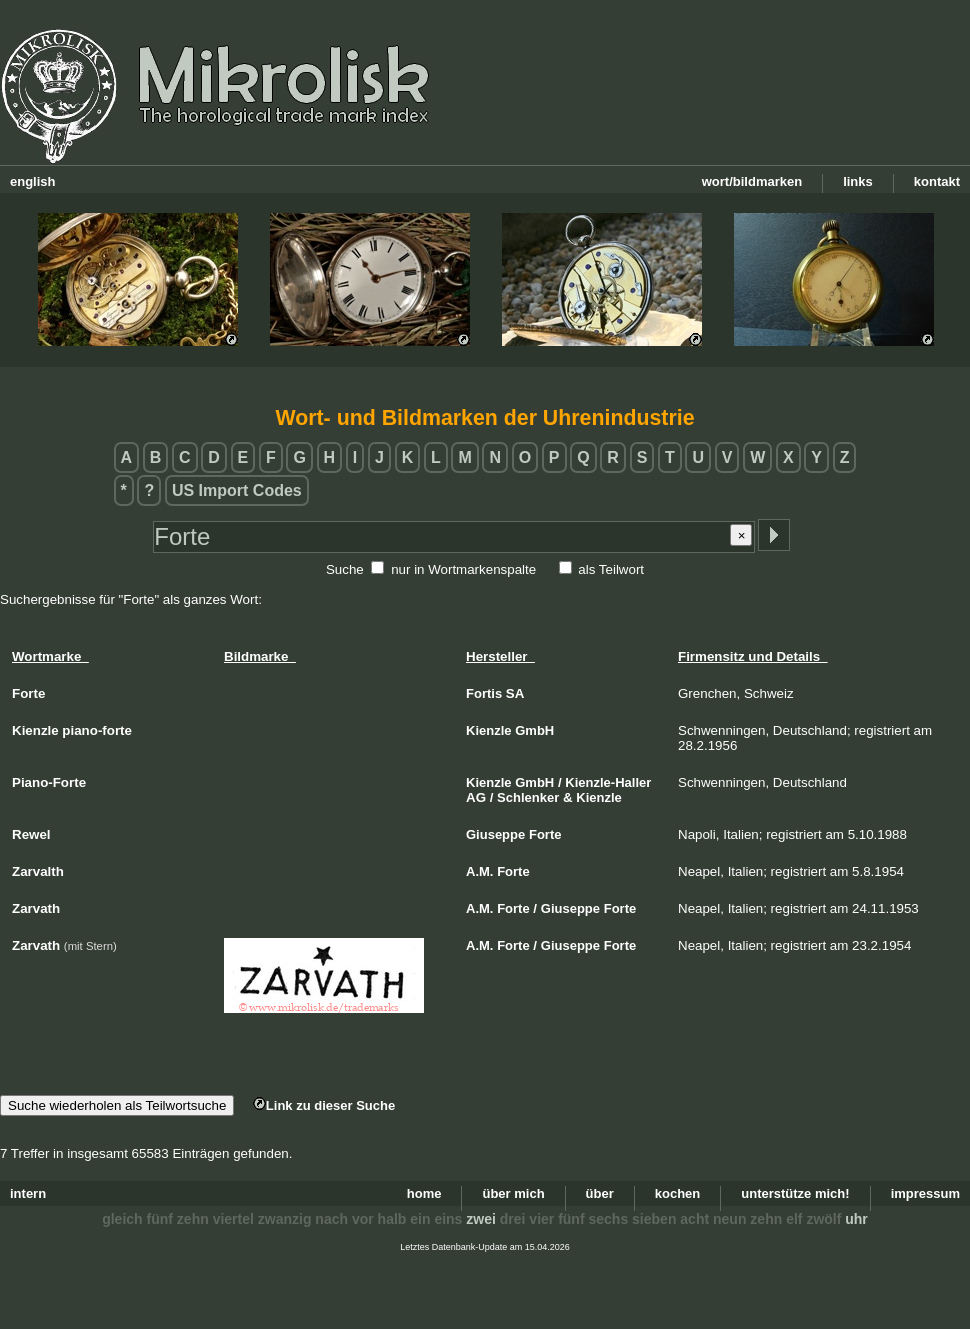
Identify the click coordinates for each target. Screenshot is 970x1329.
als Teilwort (611, 569)
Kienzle (489, 730)
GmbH (534, 730)
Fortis (484, 693)
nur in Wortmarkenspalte (463, 569)
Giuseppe (495, 834)
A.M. (479, 871)
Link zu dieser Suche (324, 1105)
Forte (545, 834)
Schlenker (528, 797)
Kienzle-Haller (608, 782)
